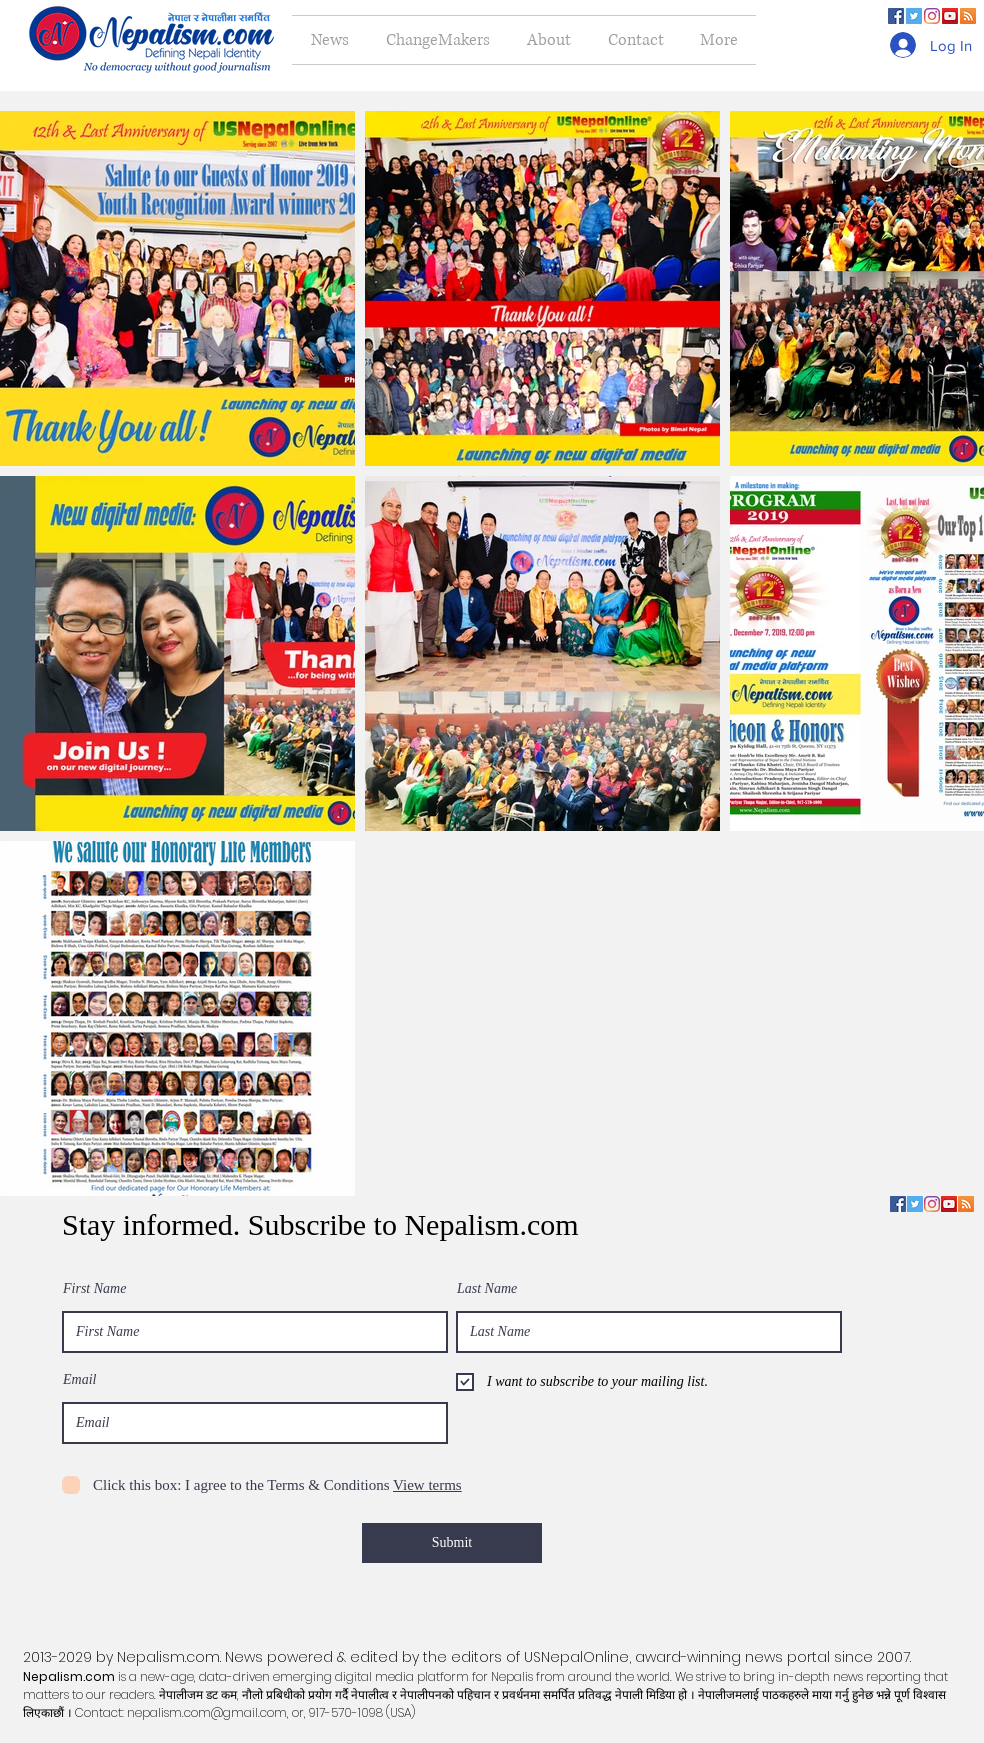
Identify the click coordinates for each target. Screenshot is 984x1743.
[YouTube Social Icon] (950, 16)
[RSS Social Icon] (968, 16)
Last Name (487, 1289)
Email (79, 1380)
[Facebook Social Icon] (896, 16)
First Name (94, 1289)
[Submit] (452, 1543)
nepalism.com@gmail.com (207, 1712)
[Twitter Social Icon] (914, 16)
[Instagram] (932, 16)
